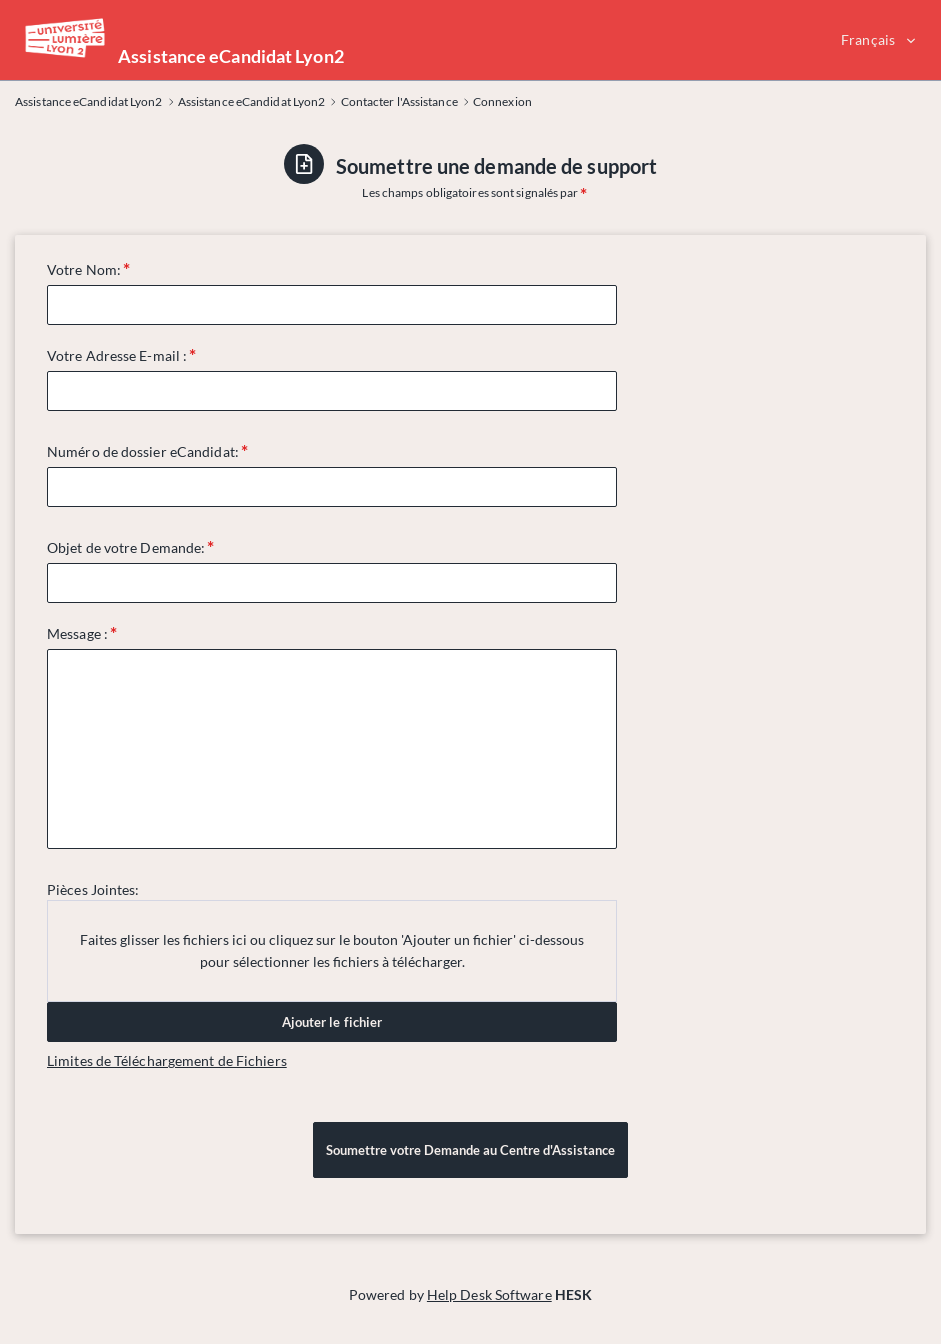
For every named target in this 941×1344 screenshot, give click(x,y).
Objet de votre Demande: (126, 547)
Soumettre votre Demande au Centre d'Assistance (470, 1150)
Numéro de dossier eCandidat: (143, 451)
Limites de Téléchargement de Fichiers (167, 1060)
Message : (77, 633)
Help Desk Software (489, 1294)
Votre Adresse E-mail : (117, 355)
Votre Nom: (84, 269)
